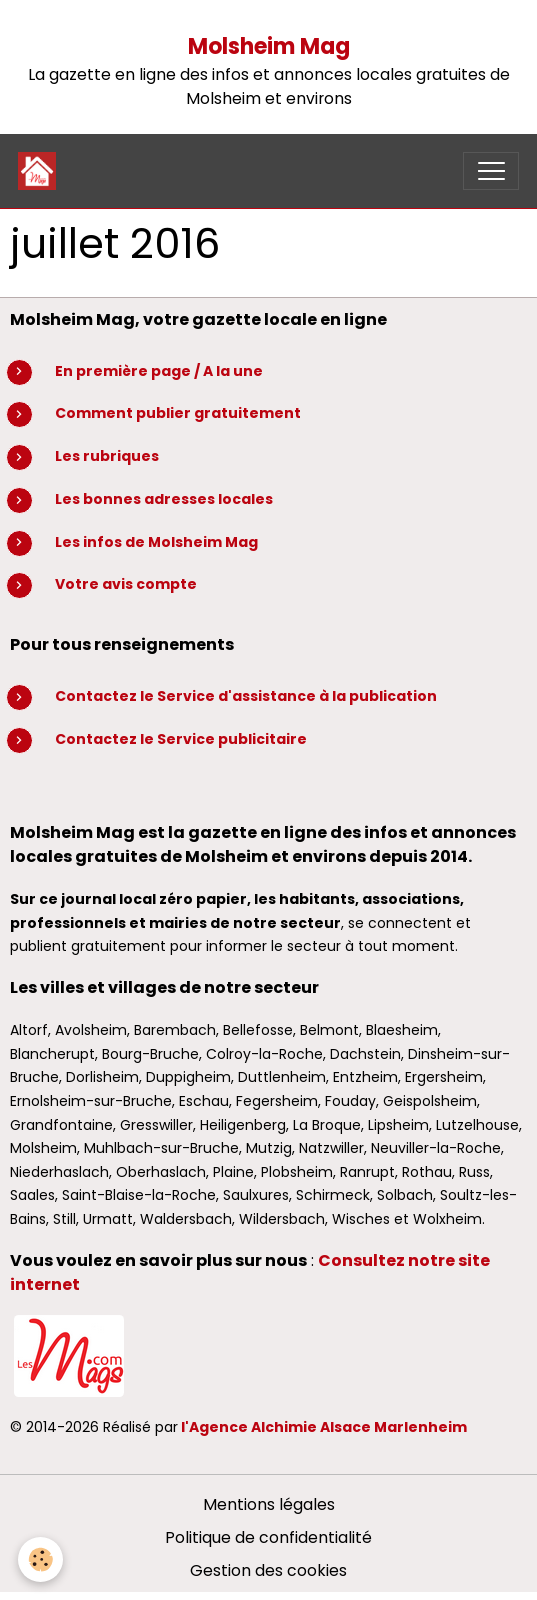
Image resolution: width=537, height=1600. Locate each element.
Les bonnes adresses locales (164, 499)
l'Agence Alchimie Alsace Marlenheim (324, 1427)
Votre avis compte (126, 584)
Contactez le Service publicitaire (181, 739)
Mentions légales (269, 1504)
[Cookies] (40, 1559)
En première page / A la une (159, 371)
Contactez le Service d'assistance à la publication (246, 696)
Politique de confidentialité (268, 1537)
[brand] (41, 171)
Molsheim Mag (269, 46)
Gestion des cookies (268, 1570)
